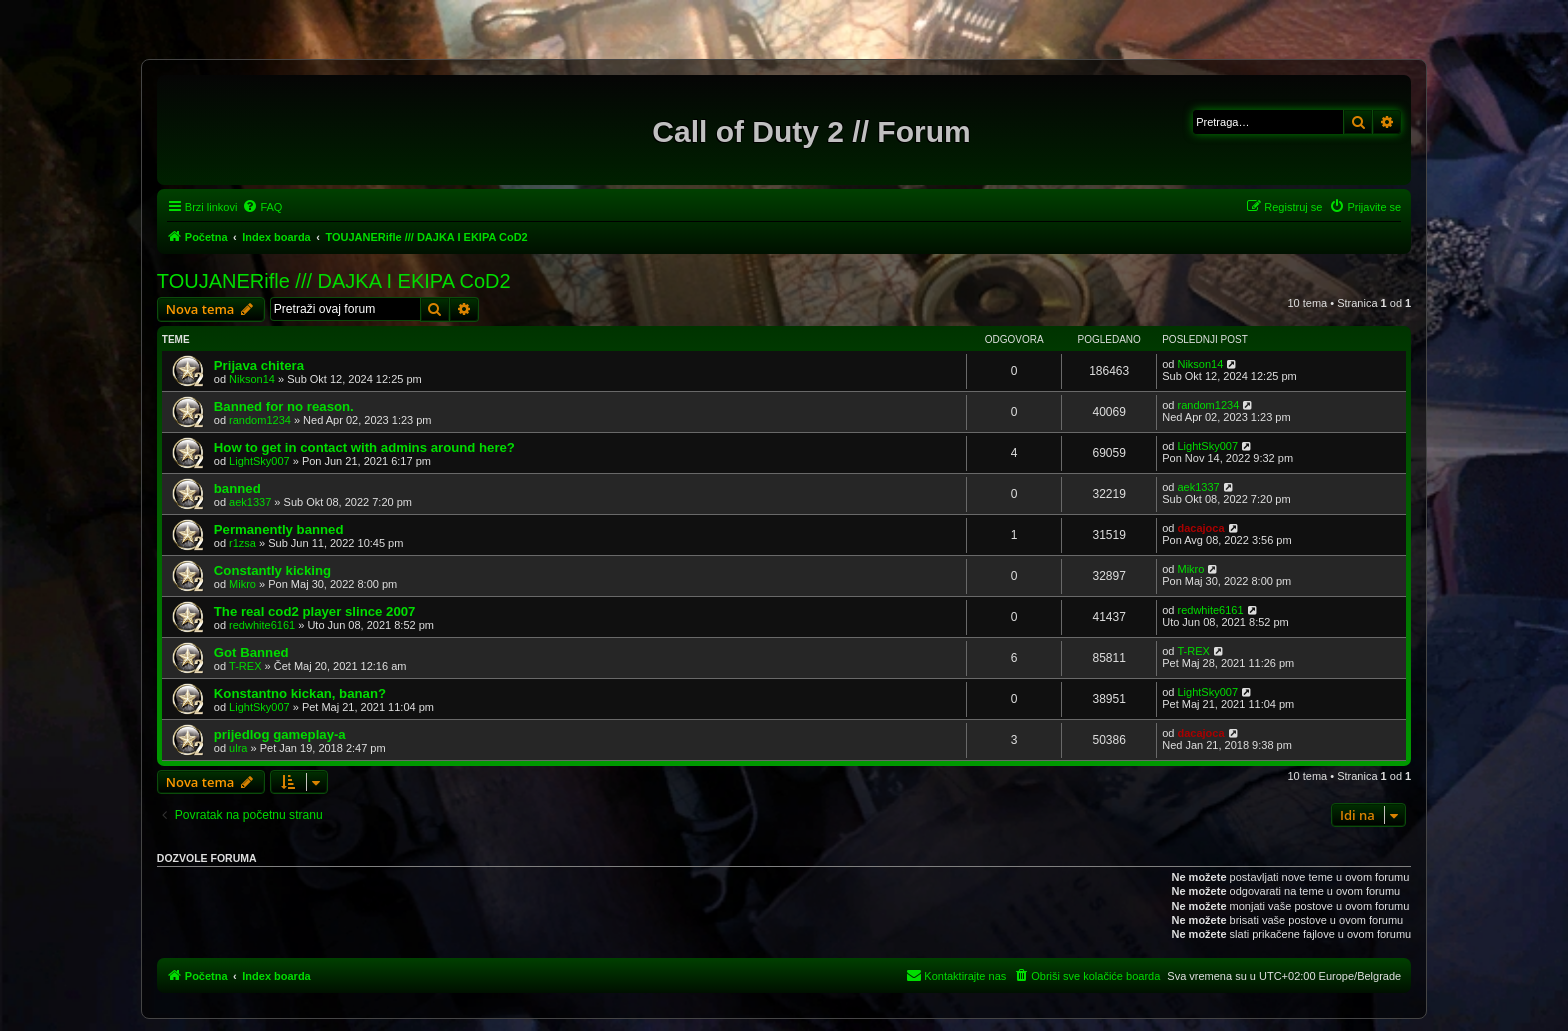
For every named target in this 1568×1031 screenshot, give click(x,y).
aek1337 (250, 502)
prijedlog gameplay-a (280, 734)
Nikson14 (252, 379)
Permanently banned (279, 529)
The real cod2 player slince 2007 (315, 611)
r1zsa (242, 543)
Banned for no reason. (284, 406)
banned (237, 488)
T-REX (245, 666)
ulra (238, 748)
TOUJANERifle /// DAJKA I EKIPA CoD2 (334, 281)
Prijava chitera (259, 365)
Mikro (242, 584)
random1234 (260, 420)
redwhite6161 (262, 625)
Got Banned (251, 652)
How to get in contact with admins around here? (364, 447)
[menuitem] (262, 207)
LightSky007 (259, 461)
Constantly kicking (272, 570)
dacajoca (1200, 528)
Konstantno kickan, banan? (300, 693)
